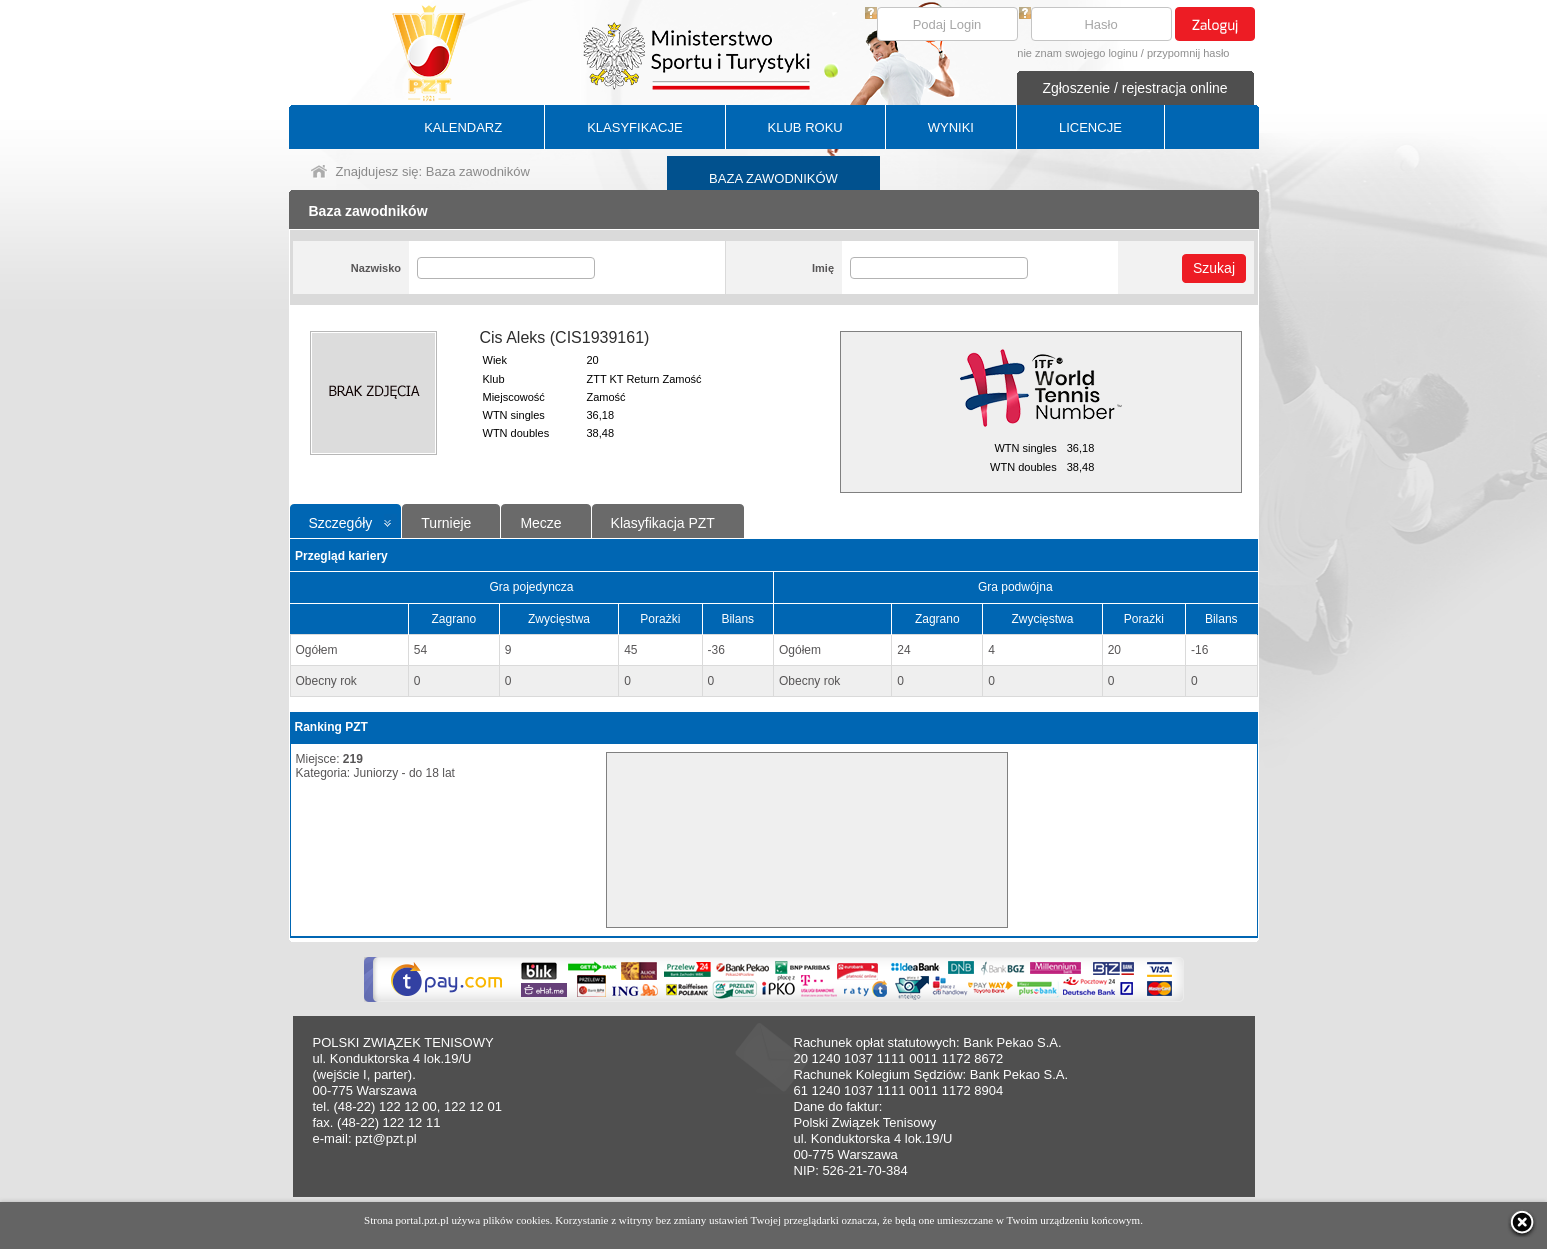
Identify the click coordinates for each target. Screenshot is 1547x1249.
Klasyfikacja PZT (663, 523)
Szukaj (1214, 268)
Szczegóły (341, 523)
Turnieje (446, 523)
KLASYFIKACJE (634, 127)
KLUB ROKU (805, 127)
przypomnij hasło (1188, 53)
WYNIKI (951, 127)
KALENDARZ (463, 127)
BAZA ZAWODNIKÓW (773, 178)
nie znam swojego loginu (1077, 53)
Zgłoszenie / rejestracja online (1134, 88)
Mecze (540, 523)
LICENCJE (1090, 127)
